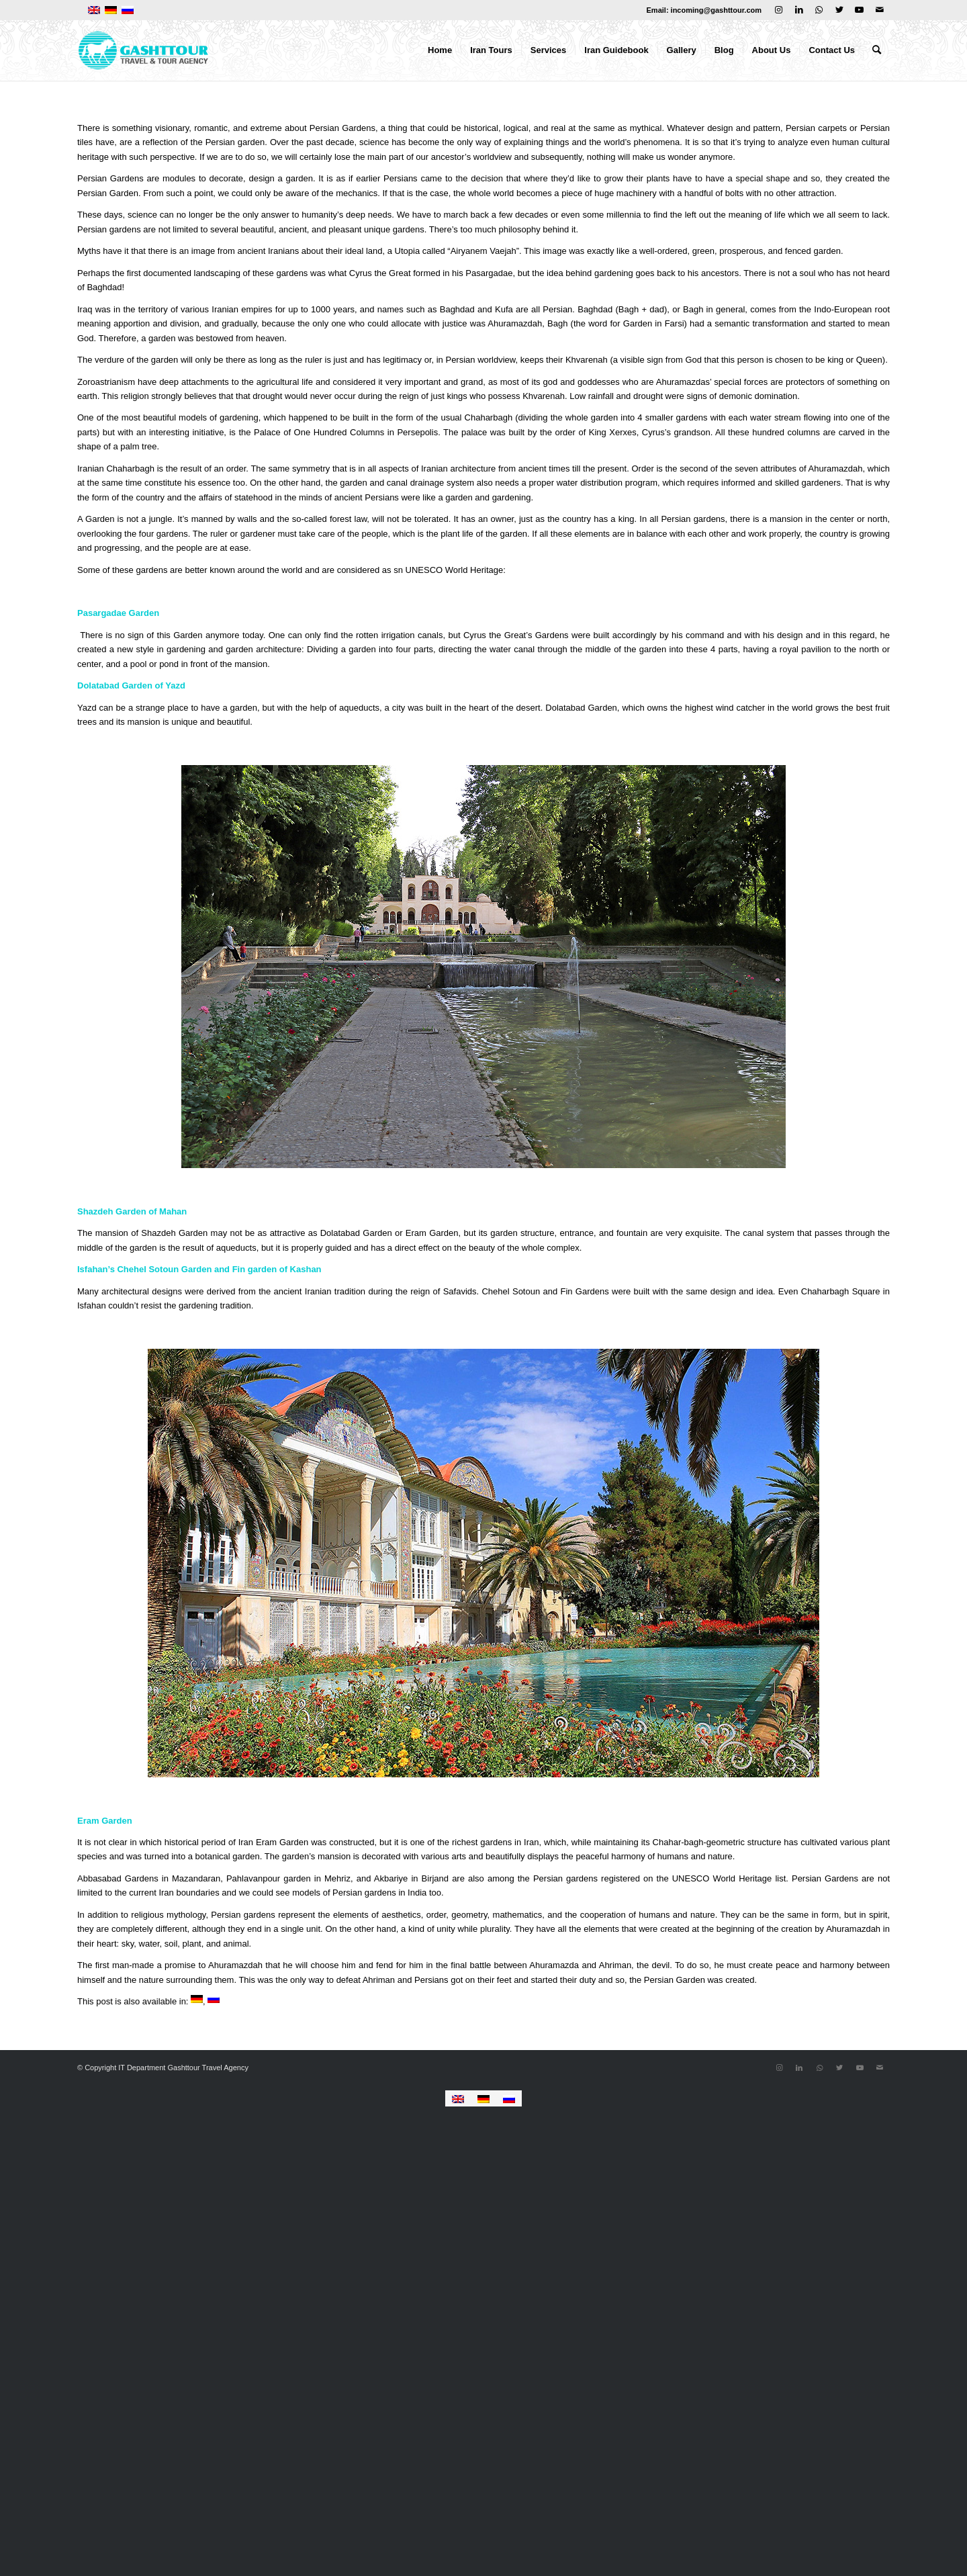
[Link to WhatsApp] (819, 10)
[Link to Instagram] (778, 10)
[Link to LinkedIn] (799, 10)
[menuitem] (440, 50)
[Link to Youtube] (859, 10)
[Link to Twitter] (839, 10)
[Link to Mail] (880, 10)
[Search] (877, 50)
